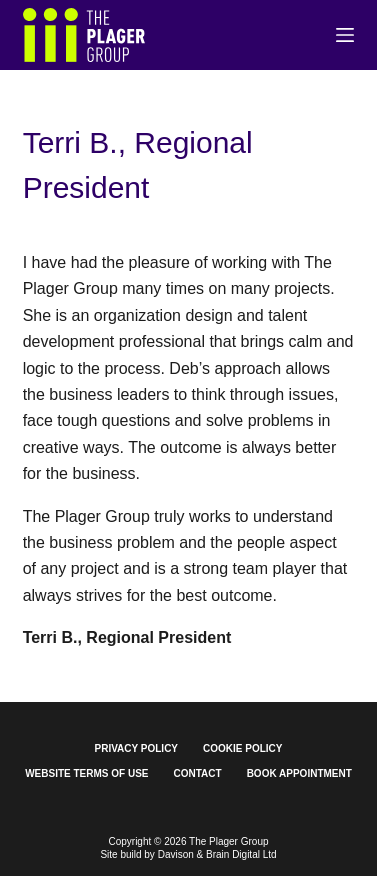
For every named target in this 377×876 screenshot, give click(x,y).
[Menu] (345, 35)
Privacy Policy (137, 748)
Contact (198, 773)
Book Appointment (299, 773)
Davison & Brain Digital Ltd (217, 854)
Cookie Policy (242, 748)
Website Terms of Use (86, 773)
